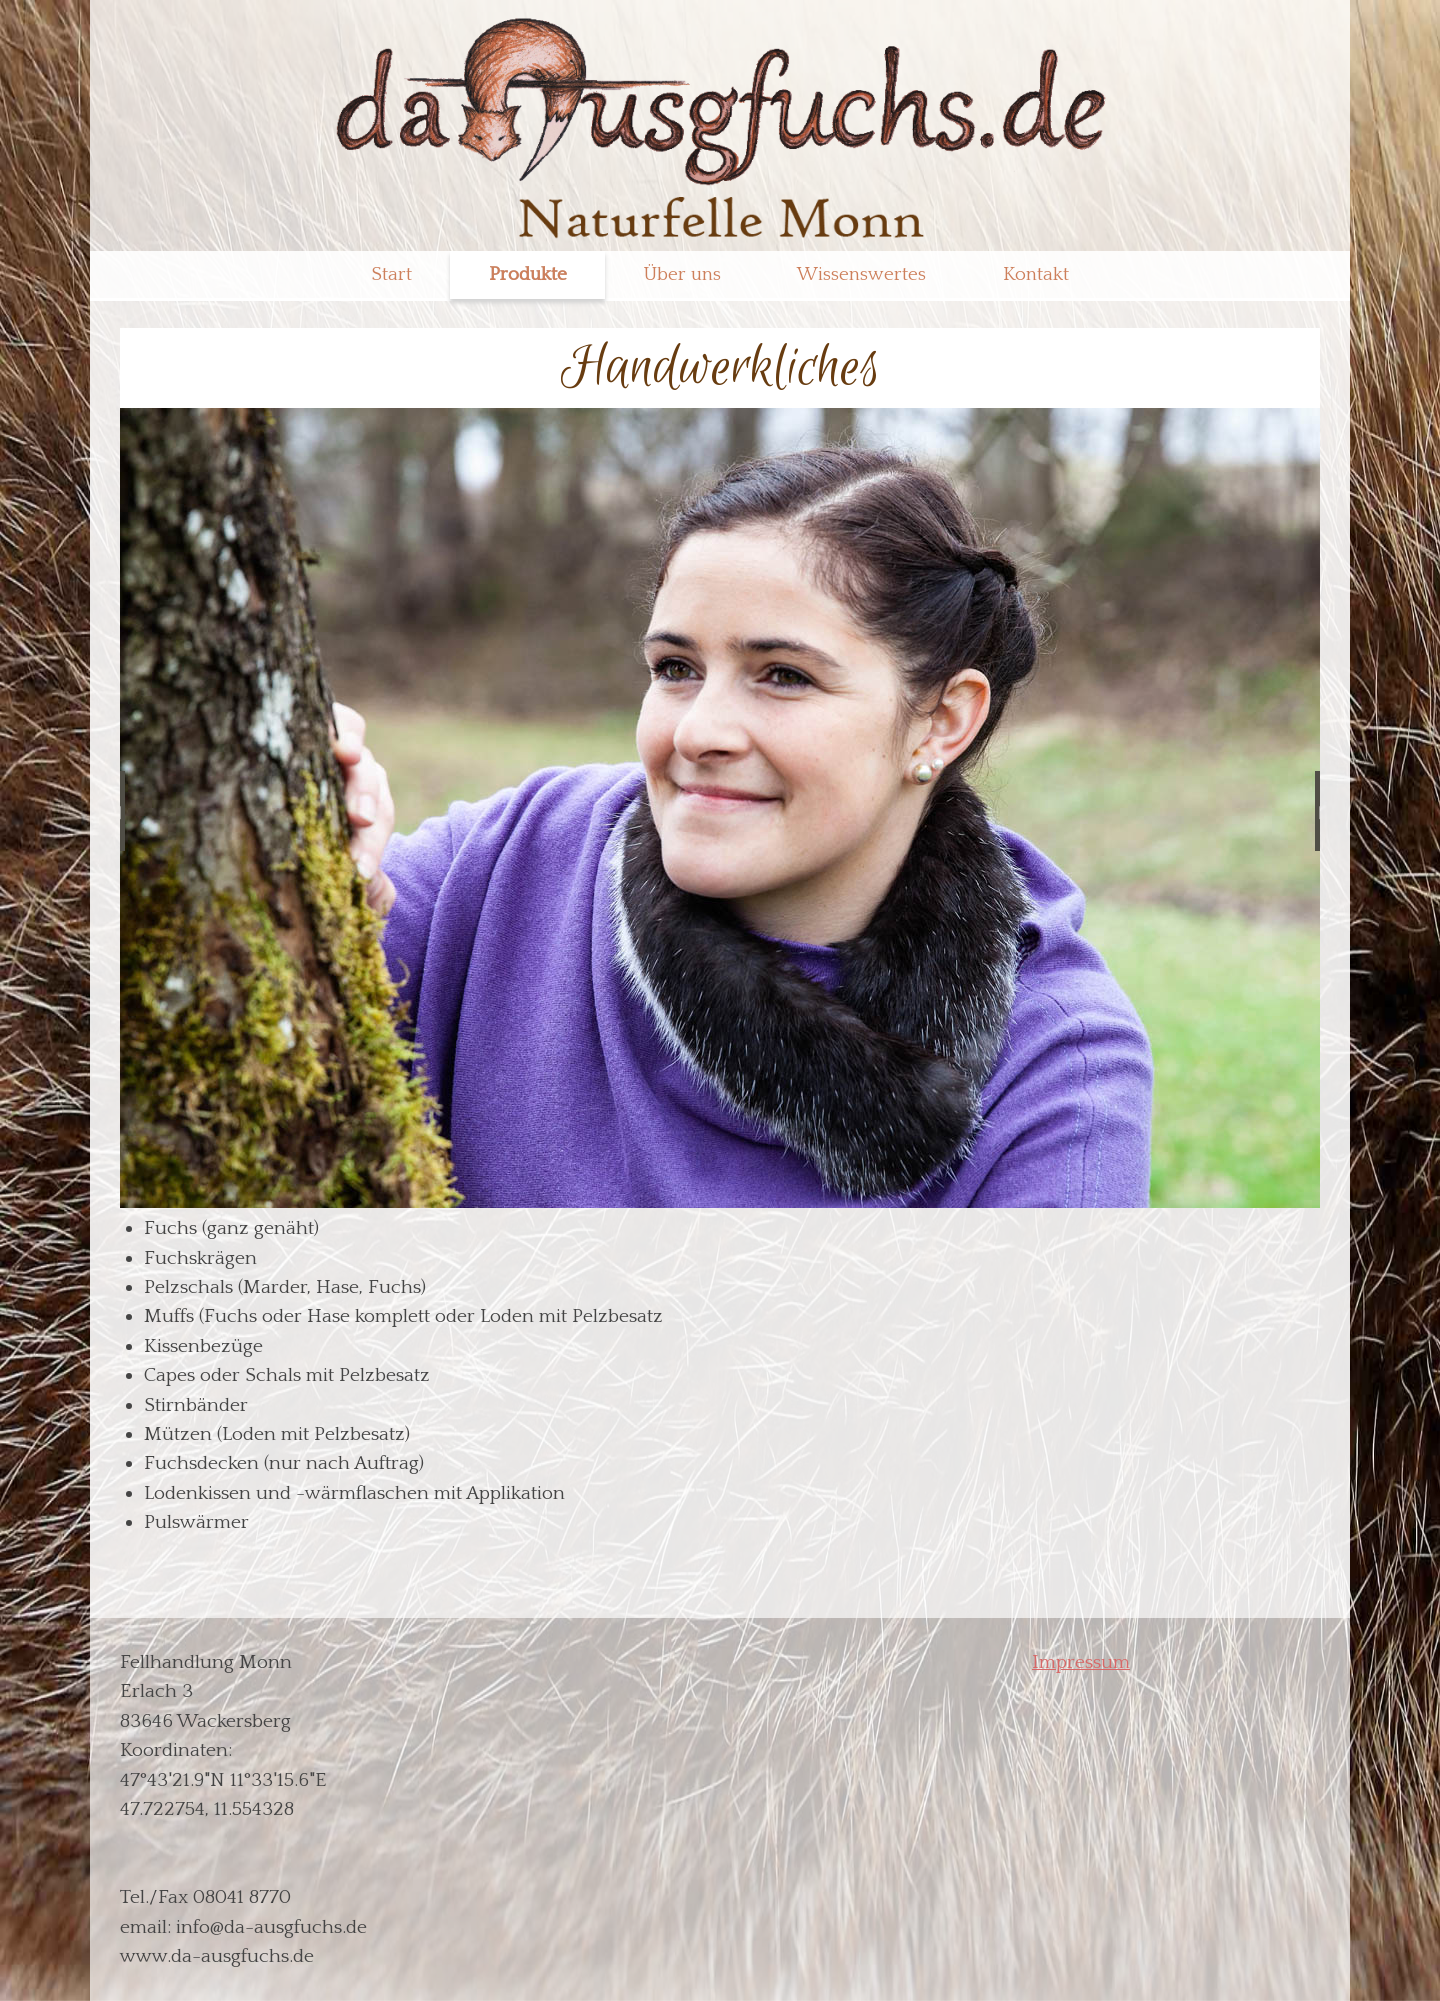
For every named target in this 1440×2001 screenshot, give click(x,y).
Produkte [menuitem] (528, 274)
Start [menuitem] (391, 274)
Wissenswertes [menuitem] (861, 274)
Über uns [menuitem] (682, 274)
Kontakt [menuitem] (1036, 274)
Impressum (1081, 1662)
